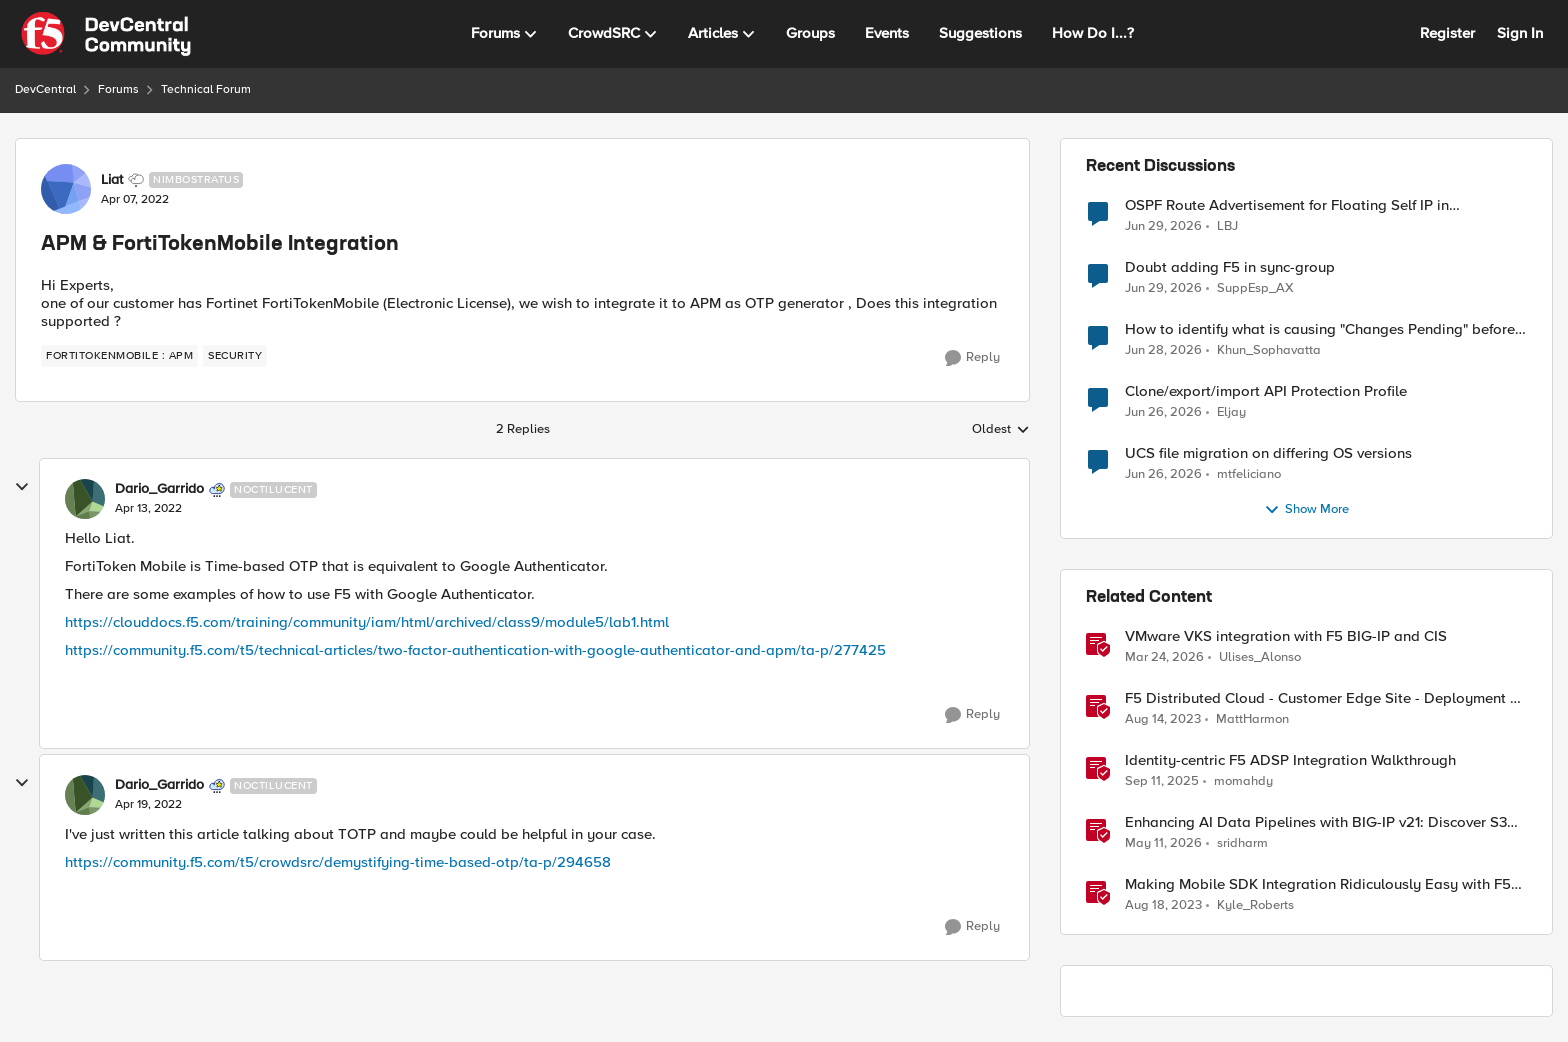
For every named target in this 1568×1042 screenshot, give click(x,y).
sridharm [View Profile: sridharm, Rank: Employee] (1242, 843)
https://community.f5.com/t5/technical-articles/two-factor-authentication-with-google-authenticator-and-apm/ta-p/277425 (475, 650)
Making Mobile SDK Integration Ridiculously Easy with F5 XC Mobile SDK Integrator (1318, 884)
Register (1447, 33)
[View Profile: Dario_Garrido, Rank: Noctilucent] (85, 499)
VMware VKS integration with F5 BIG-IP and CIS (1286, 636)
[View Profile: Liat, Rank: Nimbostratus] (66, 189)
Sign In (1520, 33)
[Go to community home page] (106, 34)
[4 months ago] (1164, 658)
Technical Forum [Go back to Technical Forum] (206, 89)
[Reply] (972, 358)
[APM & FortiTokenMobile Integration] (148, 509)
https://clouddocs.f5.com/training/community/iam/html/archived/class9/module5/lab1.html (367, 622)
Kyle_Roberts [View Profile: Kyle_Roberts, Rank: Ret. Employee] (1255, 905)
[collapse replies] (22, 487)
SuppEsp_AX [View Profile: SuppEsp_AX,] (1255, 288)
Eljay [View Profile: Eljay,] (1231, 412)
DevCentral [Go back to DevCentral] (45, 89)
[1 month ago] (1163, 226)
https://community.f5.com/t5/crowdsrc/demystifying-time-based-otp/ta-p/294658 (338, 862)
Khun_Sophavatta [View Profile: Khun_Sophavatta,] (1269, 350)
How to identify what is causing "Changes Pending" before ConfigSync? (1320, 329)
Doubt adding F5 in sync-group (1230, 267)
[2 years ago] (1163, 720)
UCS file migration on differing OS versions (1268, 453)
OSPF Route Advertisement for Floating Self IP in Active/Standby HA (1287, 205)
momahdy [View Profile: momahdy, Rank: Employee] (1243, 781)
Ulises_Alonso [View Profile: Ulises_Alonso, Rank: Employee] (1260, 657)
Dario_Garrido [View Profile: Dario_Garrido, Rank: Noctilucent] (159, 489)
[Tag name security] (235, 356)
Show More (1306, 510)
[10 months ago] (1162, 782)
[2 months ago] (1163, 844)
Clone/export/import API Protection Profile (1266, 391)
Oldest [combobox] (1001, 430)
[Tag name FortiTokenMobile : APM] (119, 356)
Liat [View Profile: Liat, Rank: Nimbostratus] (112, 180)
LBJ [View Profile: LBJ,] (1227, 225)
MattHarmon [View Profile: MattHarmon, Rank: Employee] (1252, 719)
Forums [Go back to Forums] (118, 89)
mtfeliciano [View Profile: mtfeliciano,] (1249, 474)
